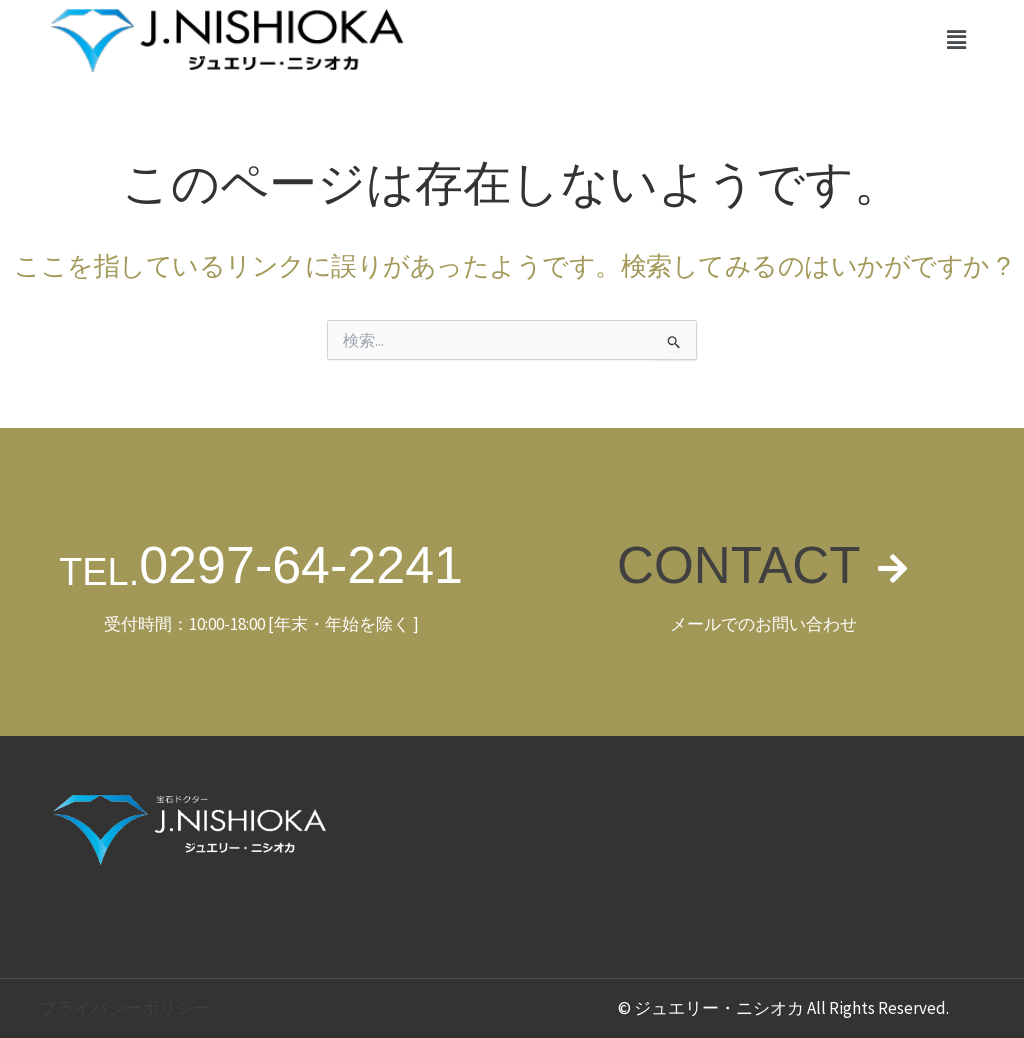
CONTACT (738, 565)
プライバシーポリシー (125, 1008)
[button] (957, 39)
